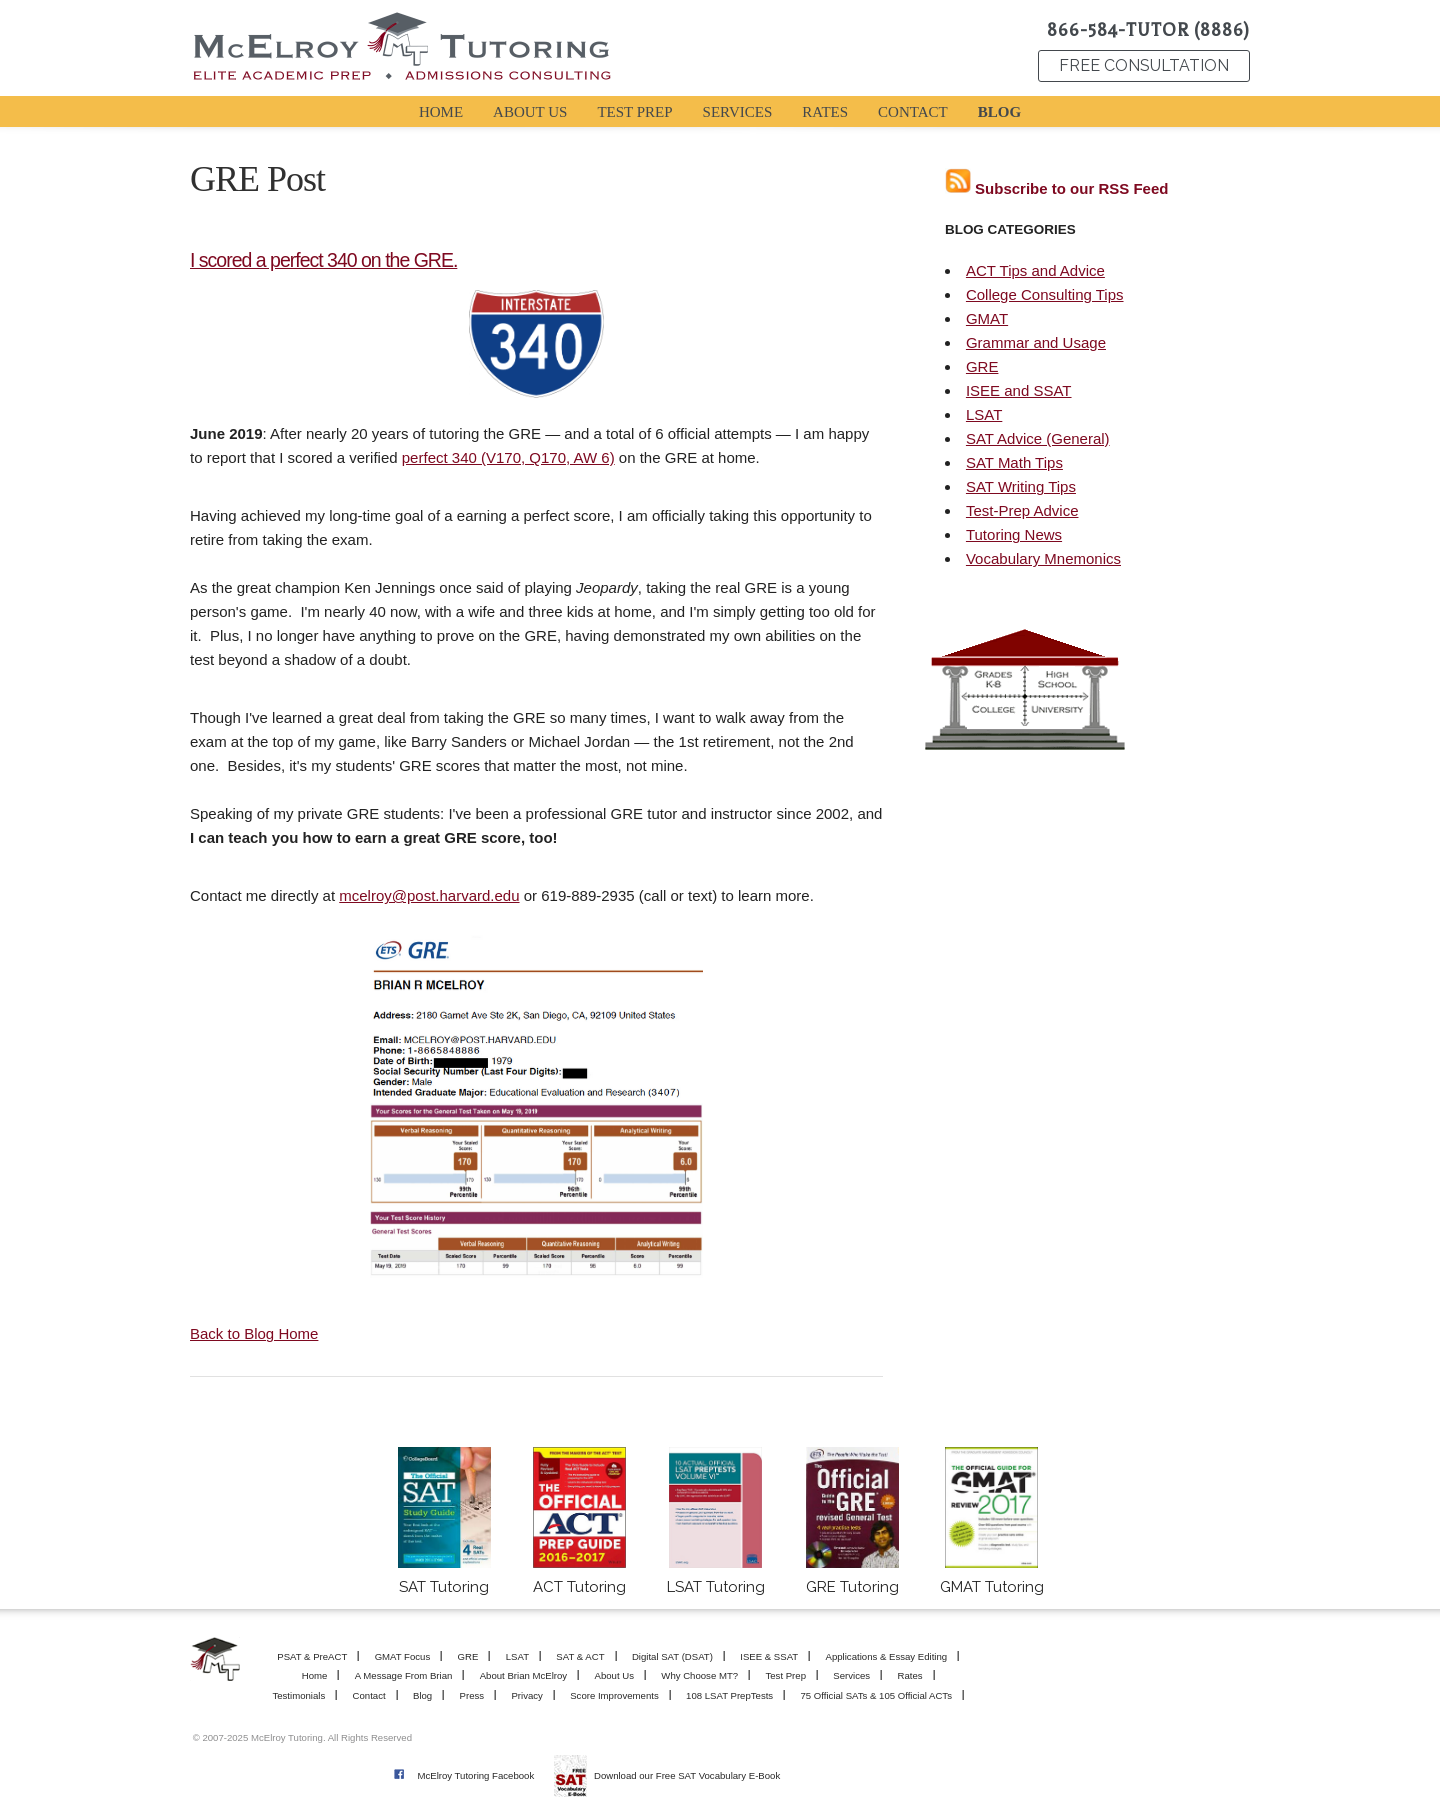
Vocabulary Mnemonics (1043, 558)
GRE (982, 366)
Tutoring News (1014, 534)
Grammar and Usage (1036, 342)
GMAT (987, 318)
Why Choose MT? (699, 1675)
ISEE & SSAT (769, 1656)
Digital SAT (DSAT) (672, 1656)
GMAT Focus (403, 1656)
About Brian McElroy (523, 1675)
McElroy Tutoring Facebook (475, 1775)
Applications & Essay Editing (887, 1656)
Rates (909, 1675)
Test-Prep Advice (1022, 510)
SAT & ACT (580, 1656)
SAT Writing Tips (1021, 486)
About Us (614, 1675)
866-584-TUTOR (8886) (1148, 30)
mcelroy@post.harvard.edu (429, 895)
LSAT (984, 414)
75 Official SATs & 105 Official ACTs (876, 1695)
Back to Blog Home (254, 1333)
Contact (369, 1695)
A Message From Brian (404, 1675)
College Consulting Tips (1045, 294)
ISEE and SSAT (1019, 390)
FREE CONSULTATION (1144, 65)
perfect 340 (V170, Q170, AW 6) (508, 457)
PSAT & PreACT (312, 1656)
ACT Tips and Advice (1035, 270)
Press (472, 1695)
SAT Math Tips (1014, 462)
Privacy (526, 1695)
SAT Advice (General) (1038, 438)
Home (315, 1675)
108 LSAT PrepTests (729, 1695)
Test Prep (785, 1675)
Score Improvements (614, 1695)
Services (851, 1675)
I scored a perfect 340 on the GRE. (323, 260)
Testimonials (298, 1695)
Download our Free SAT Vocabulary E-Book (687, 1775)
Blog (422, 1695)
